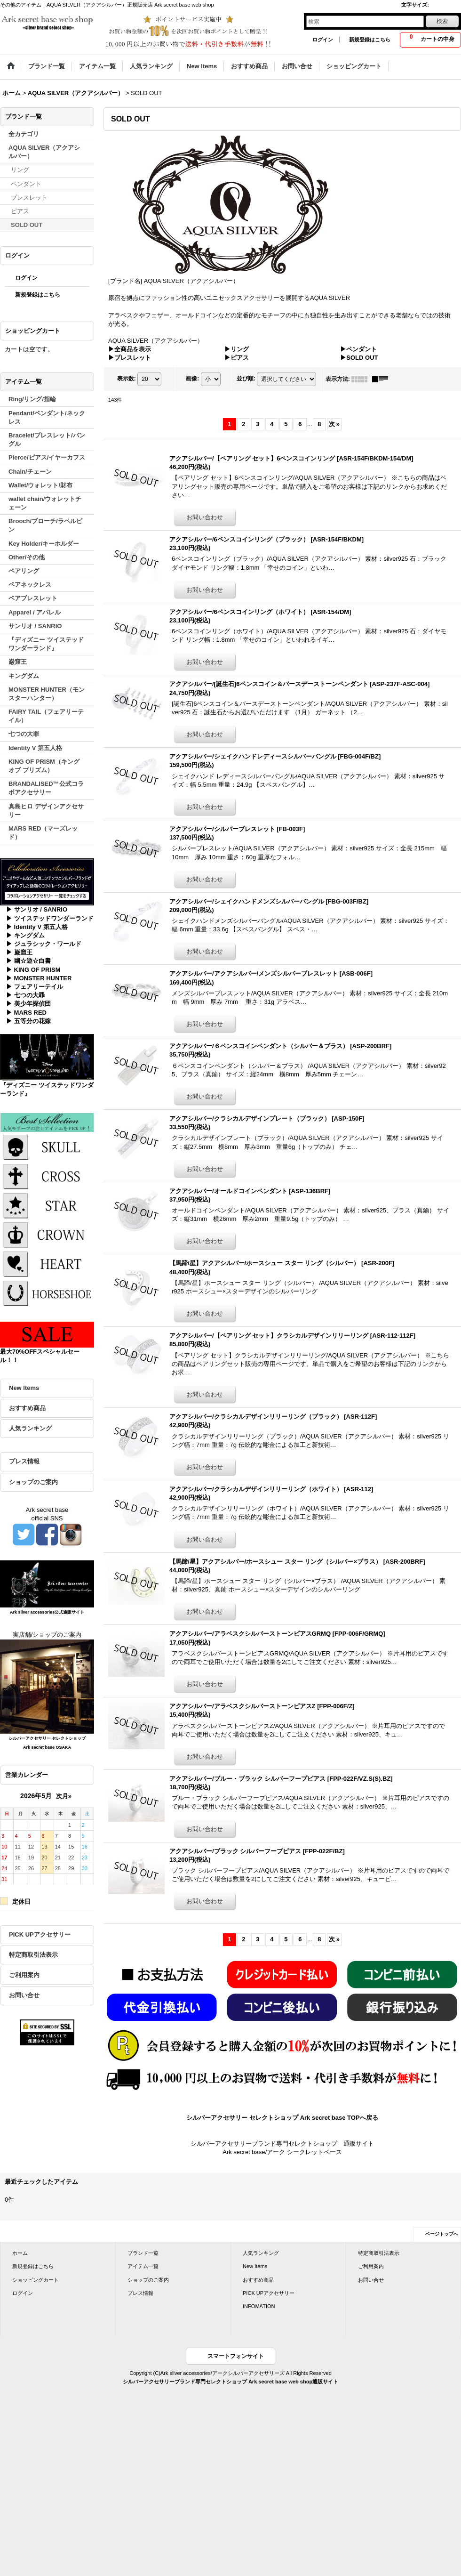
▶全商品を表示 (129, 349)
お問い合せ (24, 1995)
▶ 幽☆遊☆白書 (28, 960)
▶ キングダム (25, 935)
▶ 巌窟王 (19, 952)
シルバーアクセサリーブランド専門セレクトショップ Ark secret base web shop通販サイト (230, 2381)
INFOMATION (259, 2306)
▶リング (236, 349)
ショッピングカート (35, 2280)
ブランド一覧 (143, 2253)
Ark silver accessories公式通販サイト (47, 1612)
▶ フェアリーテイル (34, 986)
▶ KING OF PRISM (33, 969)
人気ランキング (30, 1428)
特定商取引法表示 (33, 1954)
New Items (24, 1387)
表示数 (126, 378)
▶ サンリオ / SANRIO (36, 909)
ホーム (20, 2253)
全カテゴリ (23, 133)
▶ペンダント (358, 349)
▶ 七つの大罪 (25, 995)
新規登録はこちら (369, 39)
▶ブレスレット (129, 357)
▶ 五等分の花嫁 (28, 1021)
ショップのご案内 (33, 1482)
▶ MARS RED (26, 1012)
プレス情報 (24, 1461)
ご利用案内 (24, 1974)
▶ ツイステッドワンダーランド (50, 918)
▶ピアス (236, 357)
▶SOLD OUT (359, 357)
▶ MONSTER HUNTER (39, 978)
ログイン (322, 39)
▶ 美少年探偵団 (28, 1003)
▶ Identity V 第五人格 (37, 926)
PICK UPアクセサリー (40, 1934)
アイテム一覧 (143, 2266)
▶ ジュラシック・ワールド (43, 943)
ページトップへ (441, 2234)
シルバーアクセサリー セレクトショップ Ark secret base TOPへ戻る (282, 2117)
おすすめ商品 (27, 1408)
